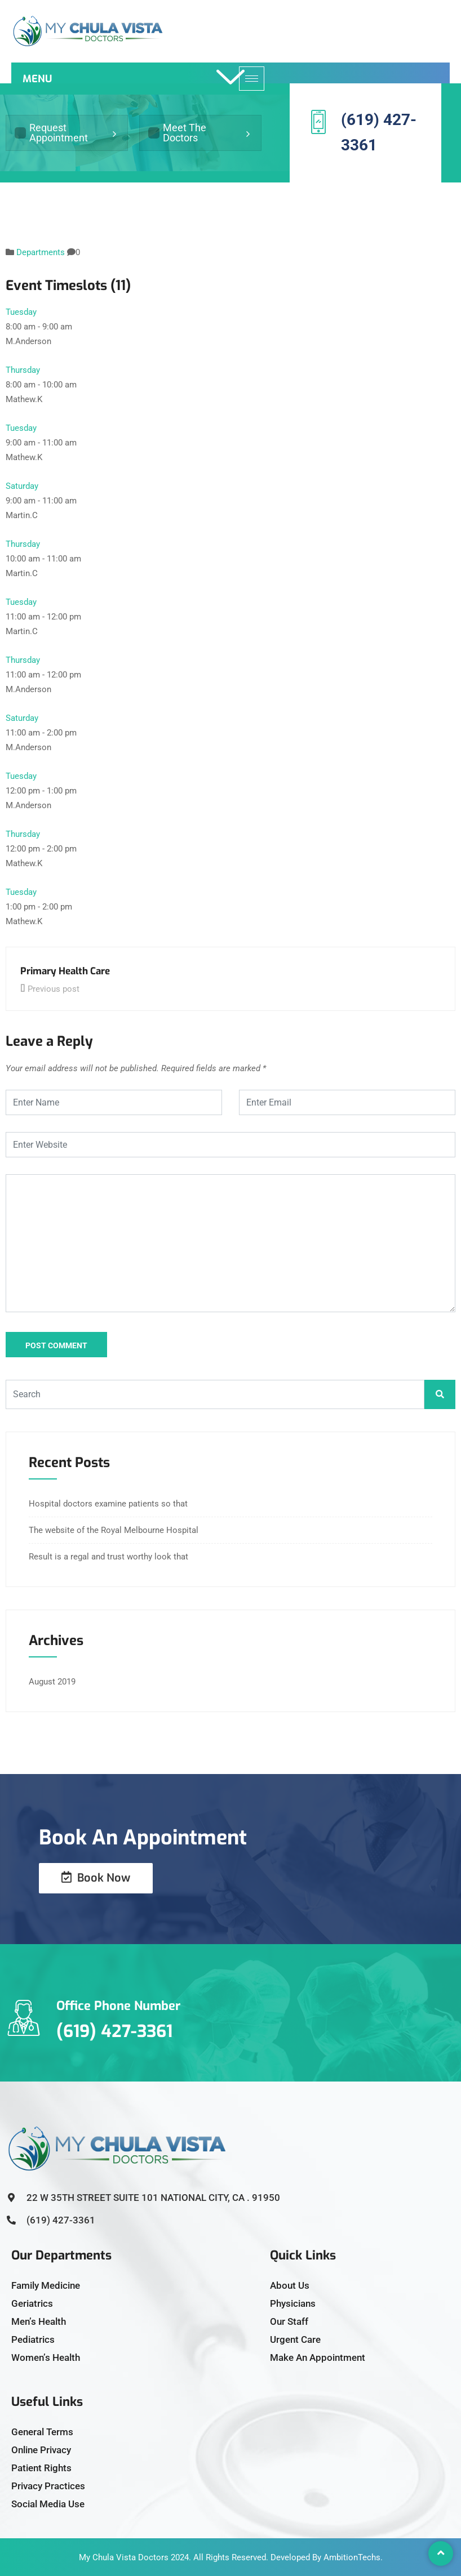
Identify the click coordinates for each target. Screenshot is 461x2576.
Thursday (23, 370)
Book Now (95, 1878)
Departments (40, 252)
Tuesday (21, 312)
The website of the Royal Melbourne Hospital (113, 1530)
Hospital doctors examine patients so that (108, 1504)
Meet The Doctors (177, 133)
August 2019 (52, 1682)
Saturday (22, 486)
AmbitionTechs (351, 2557)
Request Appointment (51, 133)
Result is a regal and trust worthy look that (108, 1557)
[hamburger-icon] (251, 78)
